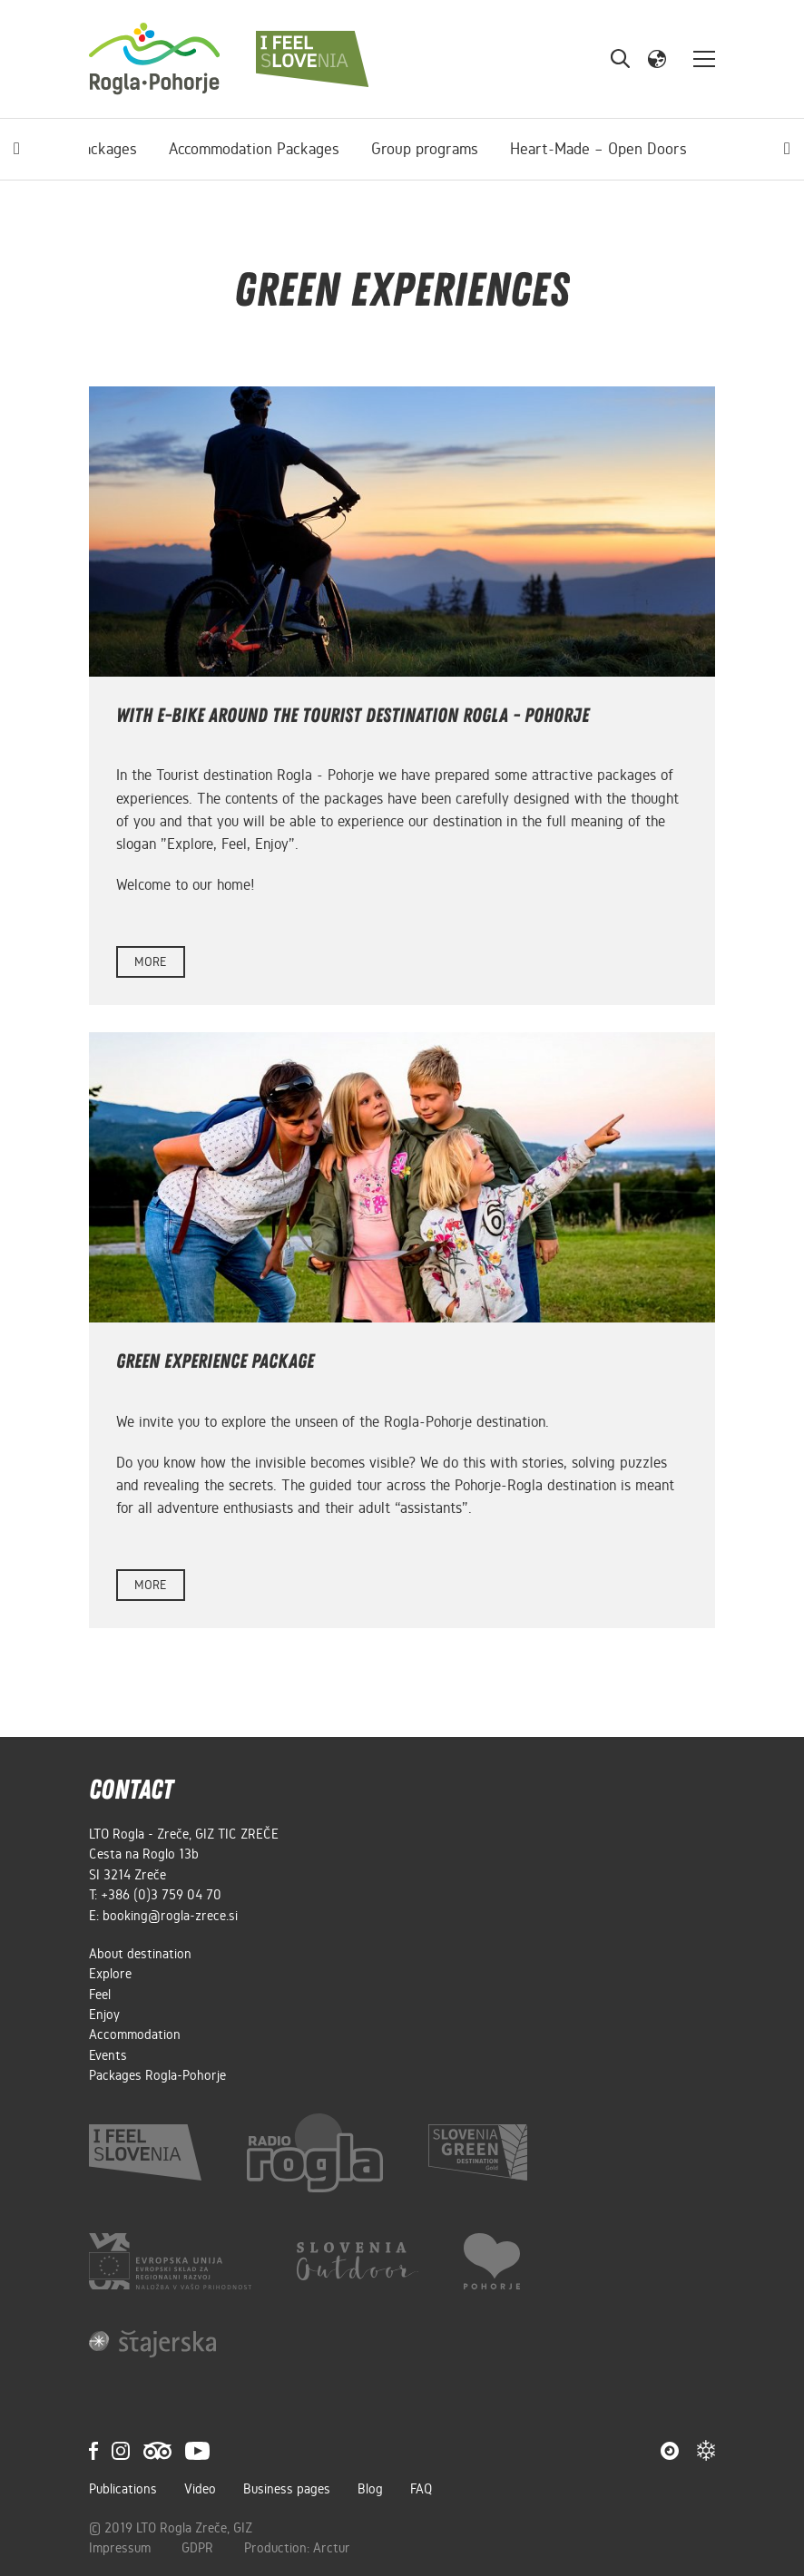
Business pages (286, 2489)
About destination (140, 1954)
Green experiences (653, 149)
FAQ (421, 2489)
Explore (110, 1974)
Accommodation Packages (126, 149)
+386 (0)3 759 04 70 (161, 1895)
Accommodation (135, 2034)
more (150, 962)
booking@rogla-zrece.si (170, 1916)
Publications (123, 2489)
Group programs (296, 149)
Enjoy (104, 2014)
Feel (100, 1994)
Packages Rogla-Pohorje (157, 2075)
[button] (657, 58)
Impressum (121, 2548)
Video (200, 2489)
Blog (370, 2489)
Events (108, 2055)
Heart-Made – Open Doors (470, 149)
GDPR (199, 2548)
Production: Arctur (297, 2548)
